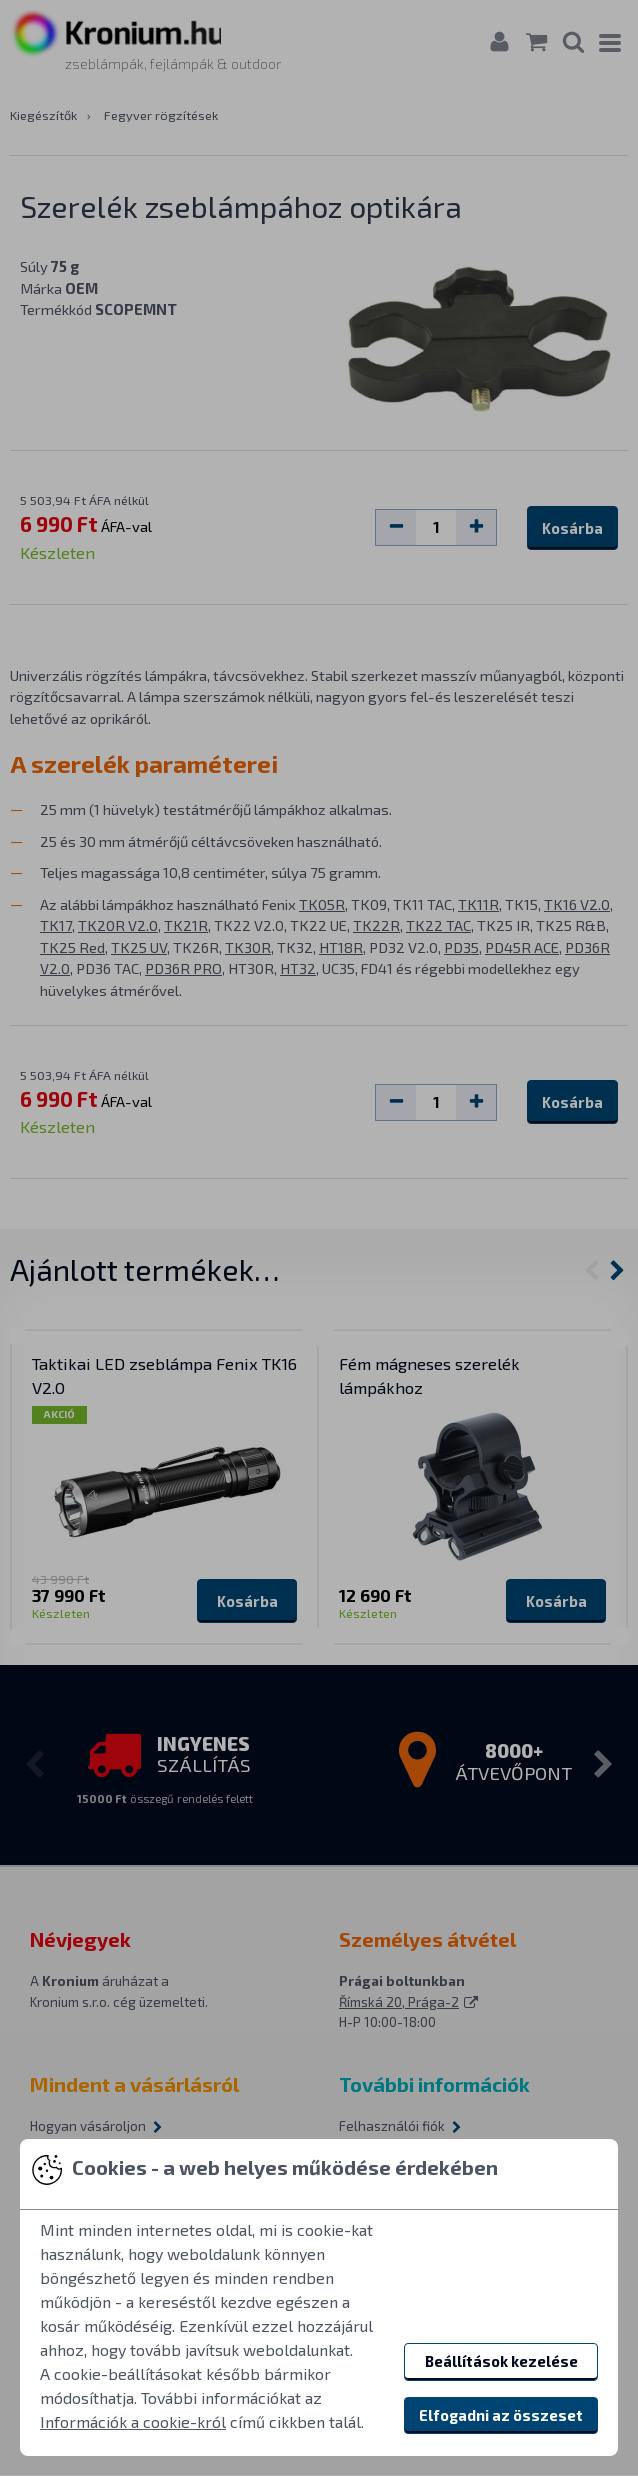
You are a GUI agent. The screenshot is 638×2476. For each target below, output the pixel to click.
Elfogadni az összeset (501, 2415)
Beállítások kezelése (501, 2361)
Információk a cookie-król (133, 2421)
